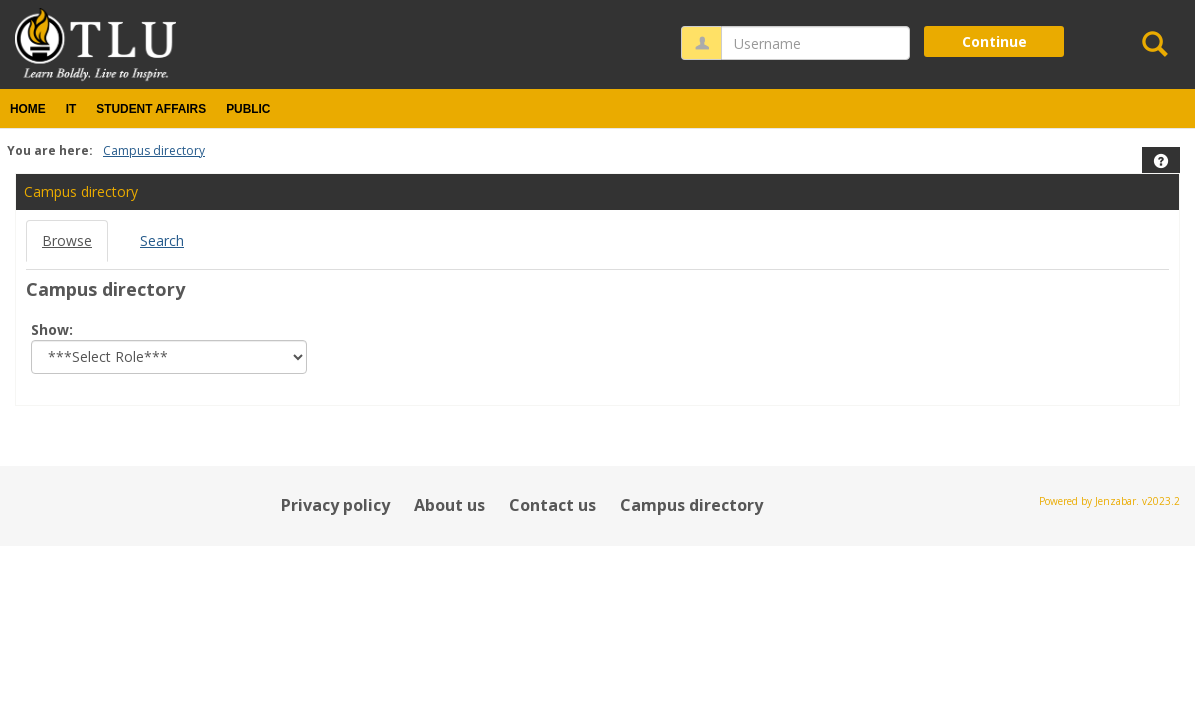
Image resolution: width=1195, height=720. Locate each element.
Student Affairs (151, 109)
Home (28, 109)
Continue (994, 41)
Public (248, 109)
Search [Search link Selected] (162, 240)
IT (71, 109)
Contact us (552, 505)
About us (449, 505)
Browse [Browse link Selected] (67, 240)
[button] (1161, 161)
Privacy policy (335, 505)
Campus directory (154, 150)
